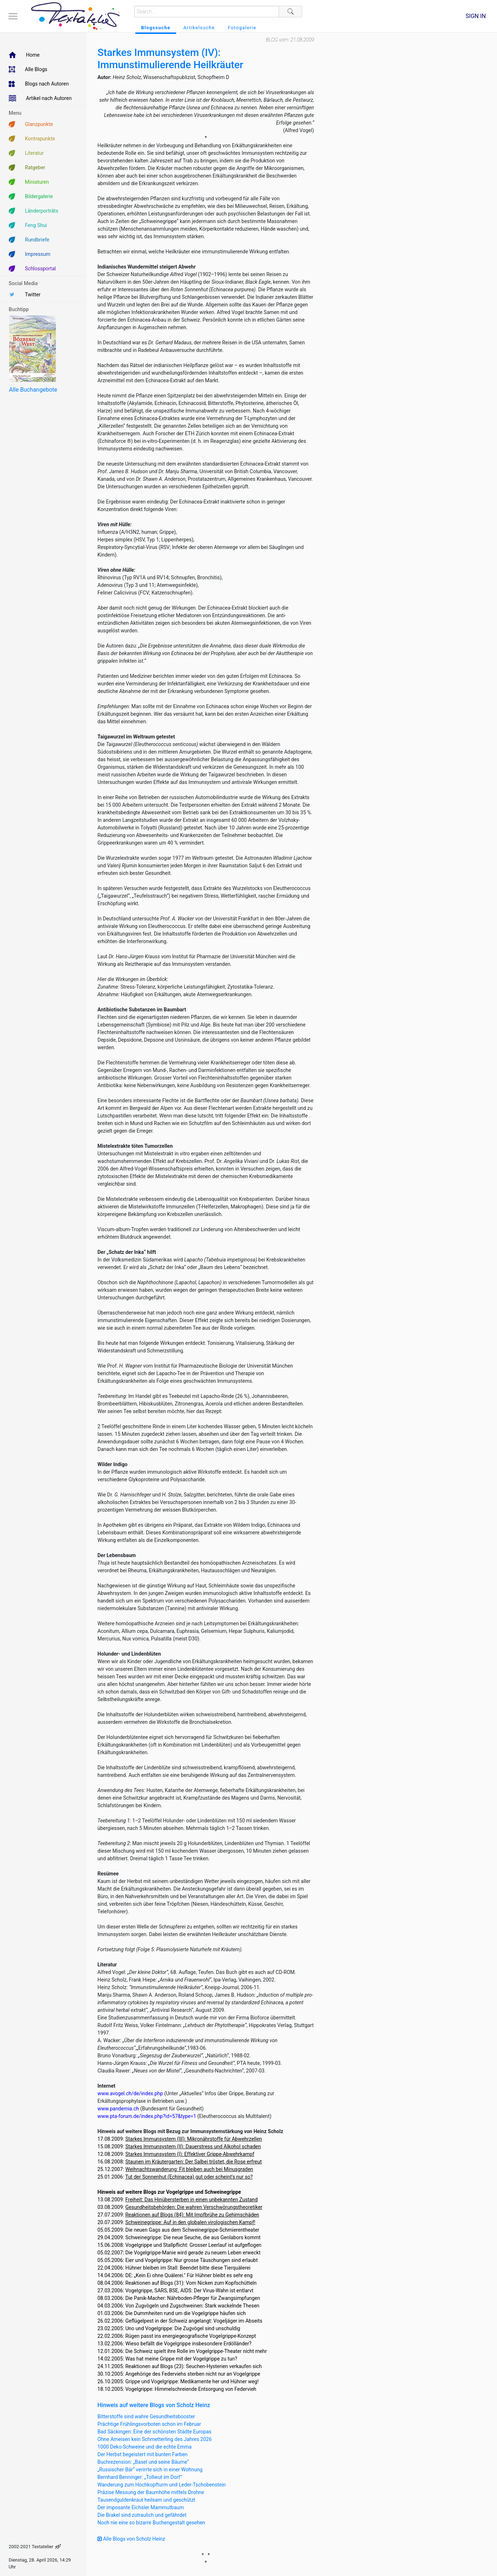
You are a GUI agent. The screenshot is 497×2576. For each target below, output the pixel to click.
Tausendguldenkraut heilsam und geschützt (146, 2500)
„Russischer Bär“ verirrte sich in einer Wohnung (149, 2469)
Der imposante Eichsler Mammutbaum (140, 2507)
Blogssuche (155, 27)
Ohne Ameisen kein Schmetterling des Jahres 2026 (154, 2439)
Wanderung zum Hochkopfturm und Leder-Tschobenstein (161, 2485)
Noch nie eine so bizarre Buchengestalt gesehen (151, 2522)
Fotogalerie (242, 27)
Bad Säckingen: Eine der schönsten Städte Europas (154, 2432)
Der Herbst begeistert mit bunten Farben (142, 2454)
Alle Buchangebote (33, 389)
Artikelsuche (199, 27)
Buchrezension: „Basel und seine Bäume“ (143, 2462)
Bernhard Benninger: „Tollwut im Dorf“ (139, 2477)
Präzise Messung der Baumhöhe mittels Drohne (150, 2492)
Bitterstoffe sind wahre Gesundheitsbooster (146, 2416)
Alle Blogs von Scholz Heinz (131, 2539)
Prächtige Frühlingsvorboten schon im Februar (149, 2424)
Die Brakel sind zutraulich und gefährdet (141, 2515)
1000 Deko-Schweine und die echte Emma (144, 2447)
